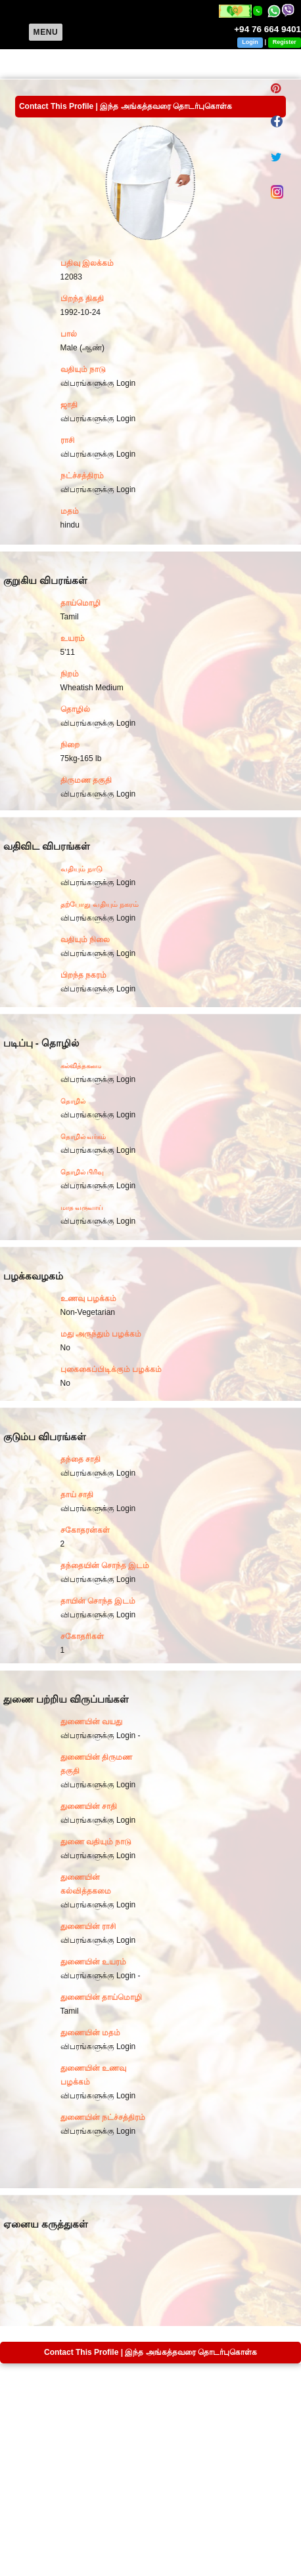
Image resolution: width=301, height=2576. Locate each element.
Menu (46, 32)
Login (250, 42)
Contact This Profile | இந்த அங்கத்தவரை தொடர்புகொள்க (125, 106)
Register (284, 42)
